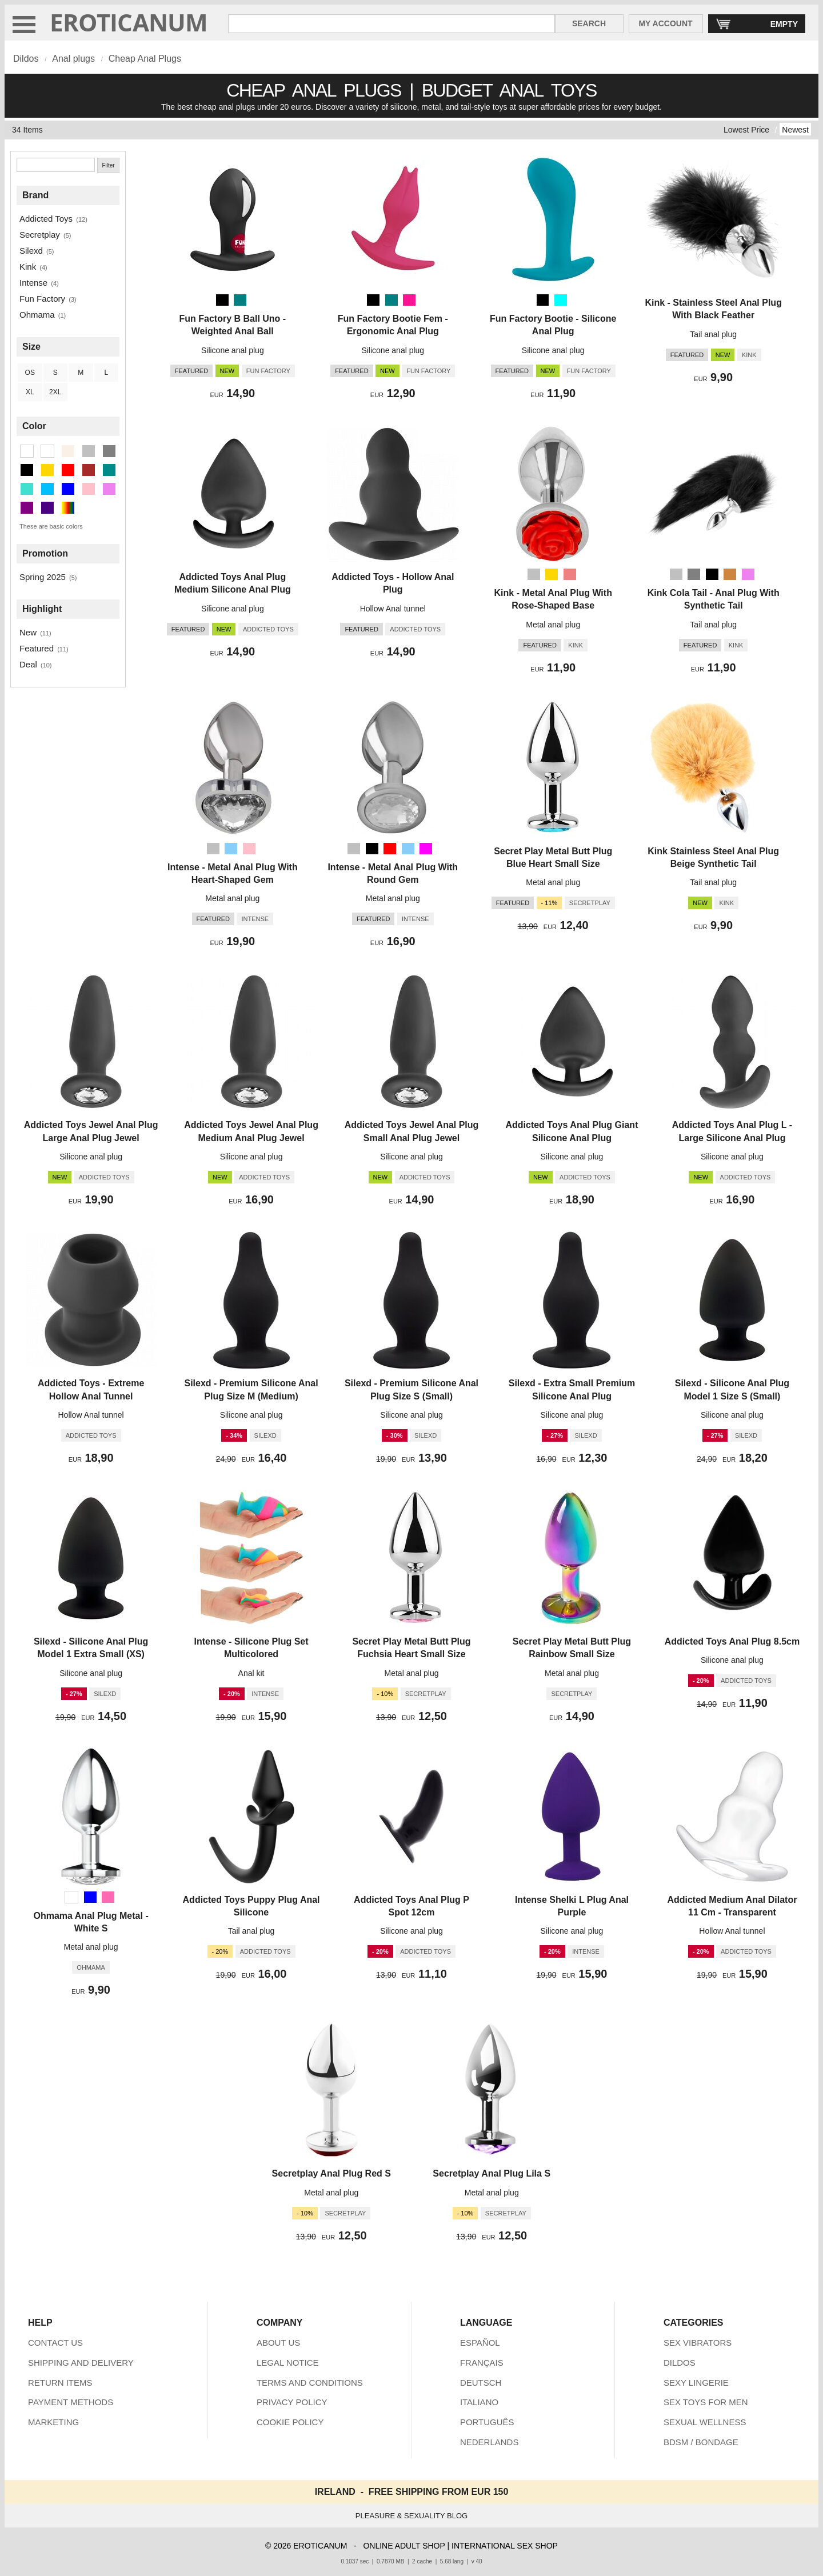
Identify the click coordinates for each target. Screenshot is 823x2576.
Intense (33, 282)
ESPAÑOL (480, 2342)
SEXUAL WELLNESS (705, 2422)
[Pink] (249, 848)
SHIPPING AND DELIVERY (81, 2362)
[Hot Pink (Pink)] (108, 1897)
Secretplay (39, 234)
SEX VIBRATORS (698, 2342)
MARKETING (53, 2422)
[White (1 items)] (27, 451)
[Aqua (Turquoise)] (560, 300)
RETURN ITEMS (60, 2382)
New (28, 632)
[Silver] (534, 574)
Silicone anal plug (232, 350)
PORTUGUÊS (487, 2422)
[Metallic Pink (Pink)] (570, 574)
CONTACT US (55, 2342)
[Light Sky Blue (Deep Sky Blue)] (231, 848)
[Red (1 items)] (68, 470)
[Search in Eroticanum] (391, 23)
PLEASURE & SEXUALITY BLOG (411, 2515)
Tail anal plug (713, 334)
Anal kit (251, 1673)
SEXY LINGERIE (696, 2382)
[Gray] (694, 574)
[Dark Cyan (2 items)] (109, 470)
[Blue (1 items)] (68, 489)
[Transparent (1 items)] (47, 451)
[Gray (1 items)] (109, 451)
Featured (36, 648)
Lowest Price (746, 129)
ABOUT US (278, 2342)
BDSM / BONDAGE (701, 2442)
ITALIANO (479, 2402)
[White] (71, 1897)
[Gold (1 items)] (47, 470)
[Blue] (90, 1897)
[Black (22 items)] (27, 470)
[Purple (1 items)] (27, 508)
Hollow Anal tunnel (393, 608)
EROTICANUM (129, 22)
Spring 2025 (42, 577)
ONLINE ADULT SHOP (404, 2545)
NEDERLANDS (489, 2442)
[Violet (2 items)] (109, 489)
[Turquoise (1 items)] (27, 489)
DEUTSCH (481, 2382)
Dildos (25, 58)
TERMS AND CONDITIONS (310, 2382)
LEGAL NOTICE (288, 2362)
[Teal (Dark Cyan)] (240, 300)
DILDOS (680, 2362)
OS (30, 373)
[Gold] (551, 574)
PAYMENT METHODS (70, 2402)
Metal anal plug (553, 624)
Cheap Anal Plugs (145, 58)
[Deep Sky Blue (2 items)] (47, 489)
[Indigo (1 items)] (47, 508)
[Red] (389, 848)
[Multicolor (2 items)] (68, 508)
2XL (55, 392)
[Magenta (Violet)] (426, 848)
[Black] (222, 300)
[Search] (56, 165)
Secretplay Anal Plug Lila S (491, 2173)
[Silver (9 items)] (88, 451)
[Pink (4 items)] (88, 489)
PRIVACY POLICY (292, 2402)
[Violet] (748, 574)
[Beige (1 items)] (68, 451)
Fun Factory (42, 298)
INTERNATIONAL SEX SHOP (505, 2545)
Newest (795, 129)
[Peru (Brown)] (730, 574)
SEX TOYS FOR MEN (706, 2402)
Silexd (31, 250)
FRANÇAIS (482, 2362)
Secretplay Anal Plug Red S (331, 2173)
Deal (28, 664)
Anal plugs (73, 58)
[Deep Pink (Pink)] (409, 300)
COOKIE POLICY (290, 2422)
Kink (27, 266)
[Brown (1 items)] (88, 470)
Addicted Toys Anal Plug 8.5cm (732, 1641)
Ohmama (37, 314)
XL (30, 392)
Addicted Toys (46, 218)
